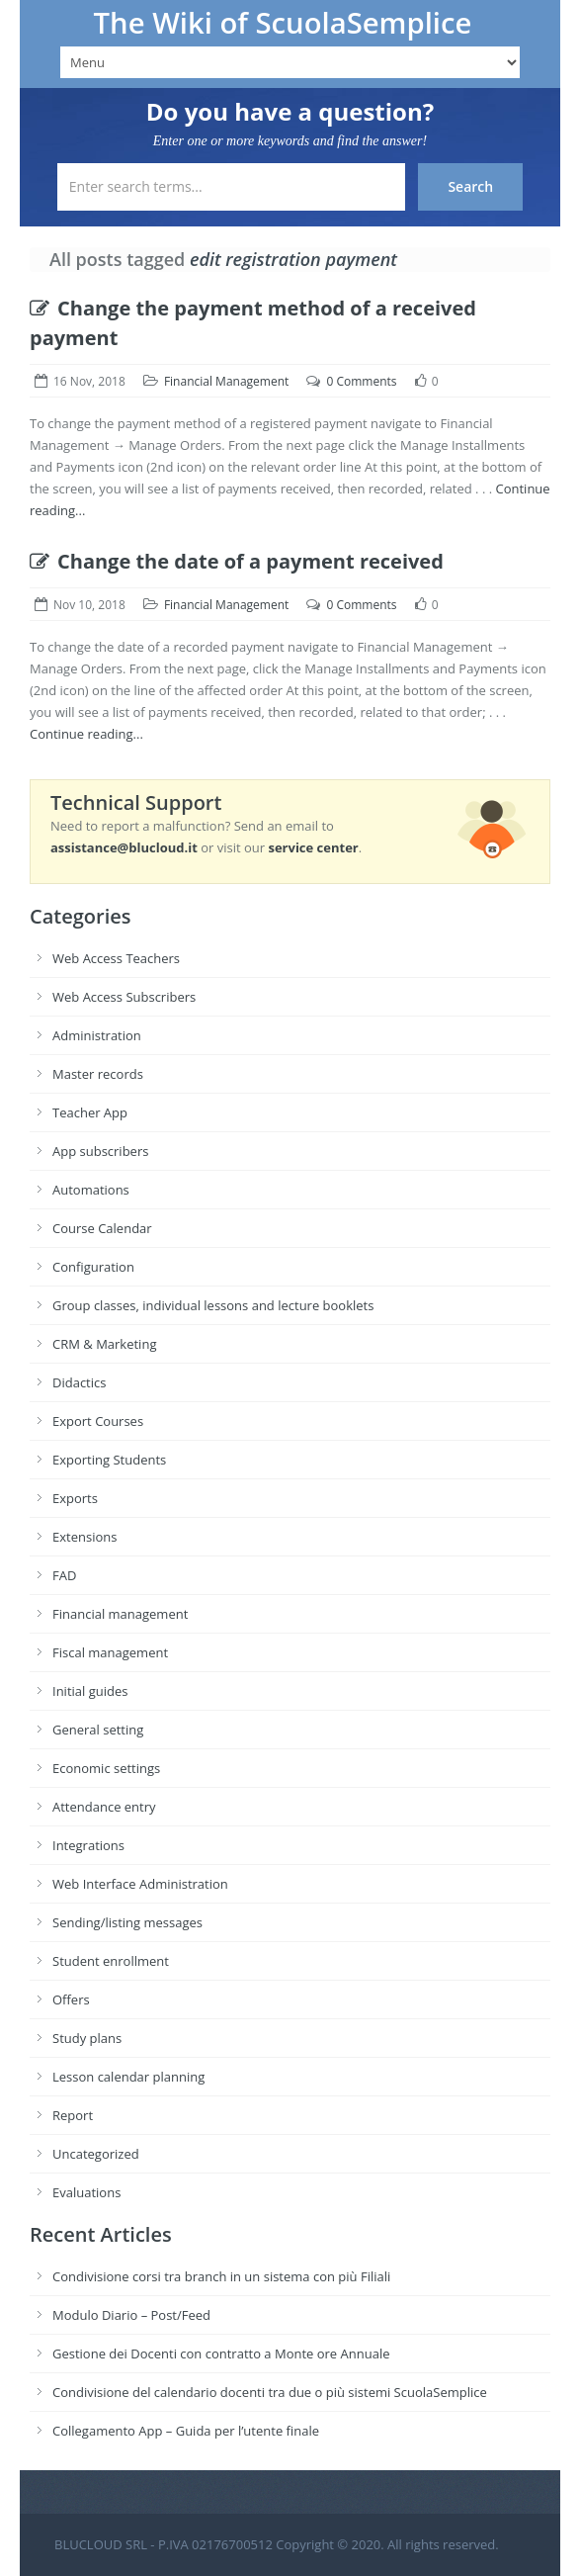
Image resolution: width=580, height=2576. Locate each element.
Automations (90, 1190)
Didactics (79, 1382)
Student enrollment (110, 1961)
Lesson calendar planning (128, 2077)
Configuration (93, 1267)
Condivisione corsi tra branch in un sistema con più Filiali (221, 2276)
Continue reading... (86, 734)
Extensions (84, 1537)
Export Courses (97, 1421)
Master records (97, 1074)
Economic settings (106, 1768)
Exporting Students (109, 1459)
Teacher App (89, 1112)
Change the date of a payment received (237, 561)
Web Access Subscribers (124, 997)
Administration (96, 1035)
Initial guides (89, 1691)
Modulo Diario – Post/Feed (131, 2315)
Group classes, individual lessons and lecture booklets (212, 1305)
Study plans (87, 2038)
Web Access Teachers (116, 958)
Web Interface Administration (140, 1884)
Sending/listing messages (127, 1922)
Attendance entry (104, 1807)
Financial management (120, 1614)
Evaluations (86, 2192)
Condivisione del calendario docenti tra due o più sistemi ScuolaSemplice (269, 2392)
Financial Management (226, 381)
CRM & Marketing (104, 1344)
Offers (71, 1999)
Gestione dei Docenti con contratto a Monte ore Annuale (221, 2353)
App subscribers (100, 1151)
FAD (64, 1575)
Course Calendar (102, 1228)
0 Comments (361, 381)
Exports (75, 1498)
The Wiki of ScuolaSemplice (283, 23)
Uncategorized (95, 2154)
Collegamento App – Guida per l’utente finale (185, 2431)
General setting (97, 1729)
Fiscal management (110, 1652)
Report (72, 2115)
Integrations (88, 1845)
